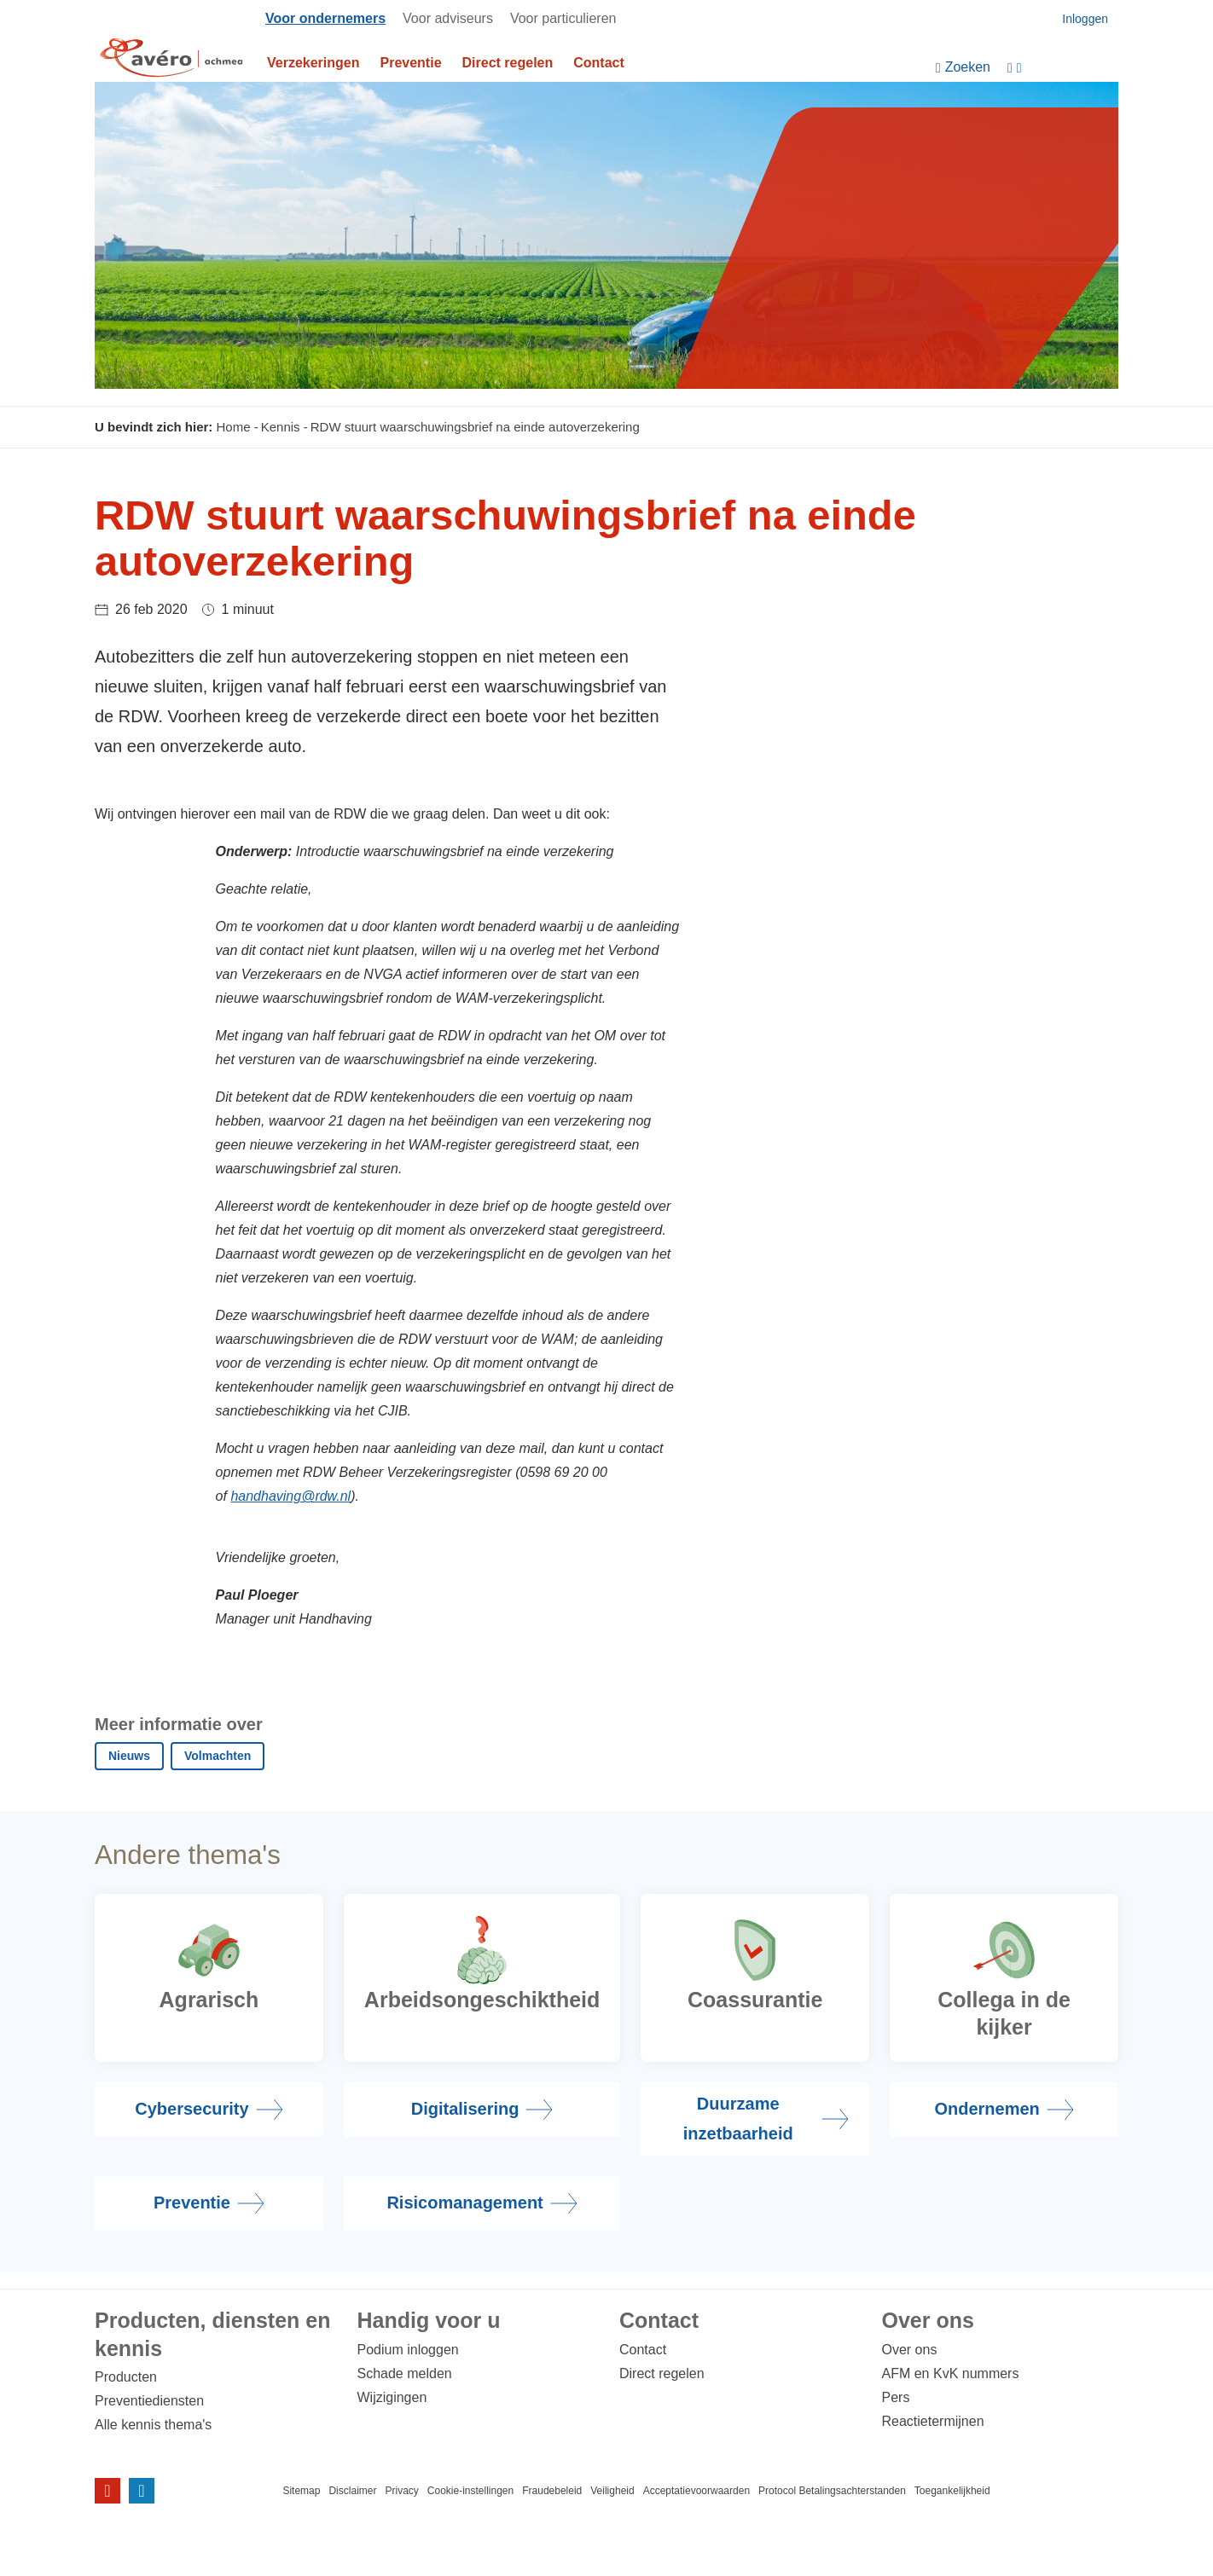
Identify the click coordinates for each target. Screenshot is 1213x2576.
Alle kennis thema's (153, 2424)
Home (234, 427)
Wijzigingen (392, 2397)
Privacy (401, 2491)
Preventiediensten (149, 2401)
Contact (598, 62)
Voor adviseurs (448, 18)
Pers (896, 2397)
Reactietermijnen (933, 2421)
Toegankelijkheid (952, 2491)
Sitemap (301, 2491)
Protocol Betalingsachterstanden (832, 2491)
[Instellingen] (1062, 68)
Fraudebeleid (552, 2491)
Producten (126, 2377)
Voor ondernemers (325, 18)
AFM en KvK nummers (950, 2373)
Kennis (280, 427)
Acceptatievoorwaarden (696, 2491)
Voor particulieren (563, 18)
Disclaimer (352, 2491)
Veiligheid (612, 2491)
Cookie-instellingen (470, 2491)
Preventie (411, 62)
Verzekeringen (313, 62)
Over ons (909, 2349)
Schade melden (404, 2373)
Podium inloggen (408, 2349)
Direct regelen (508, 62)
